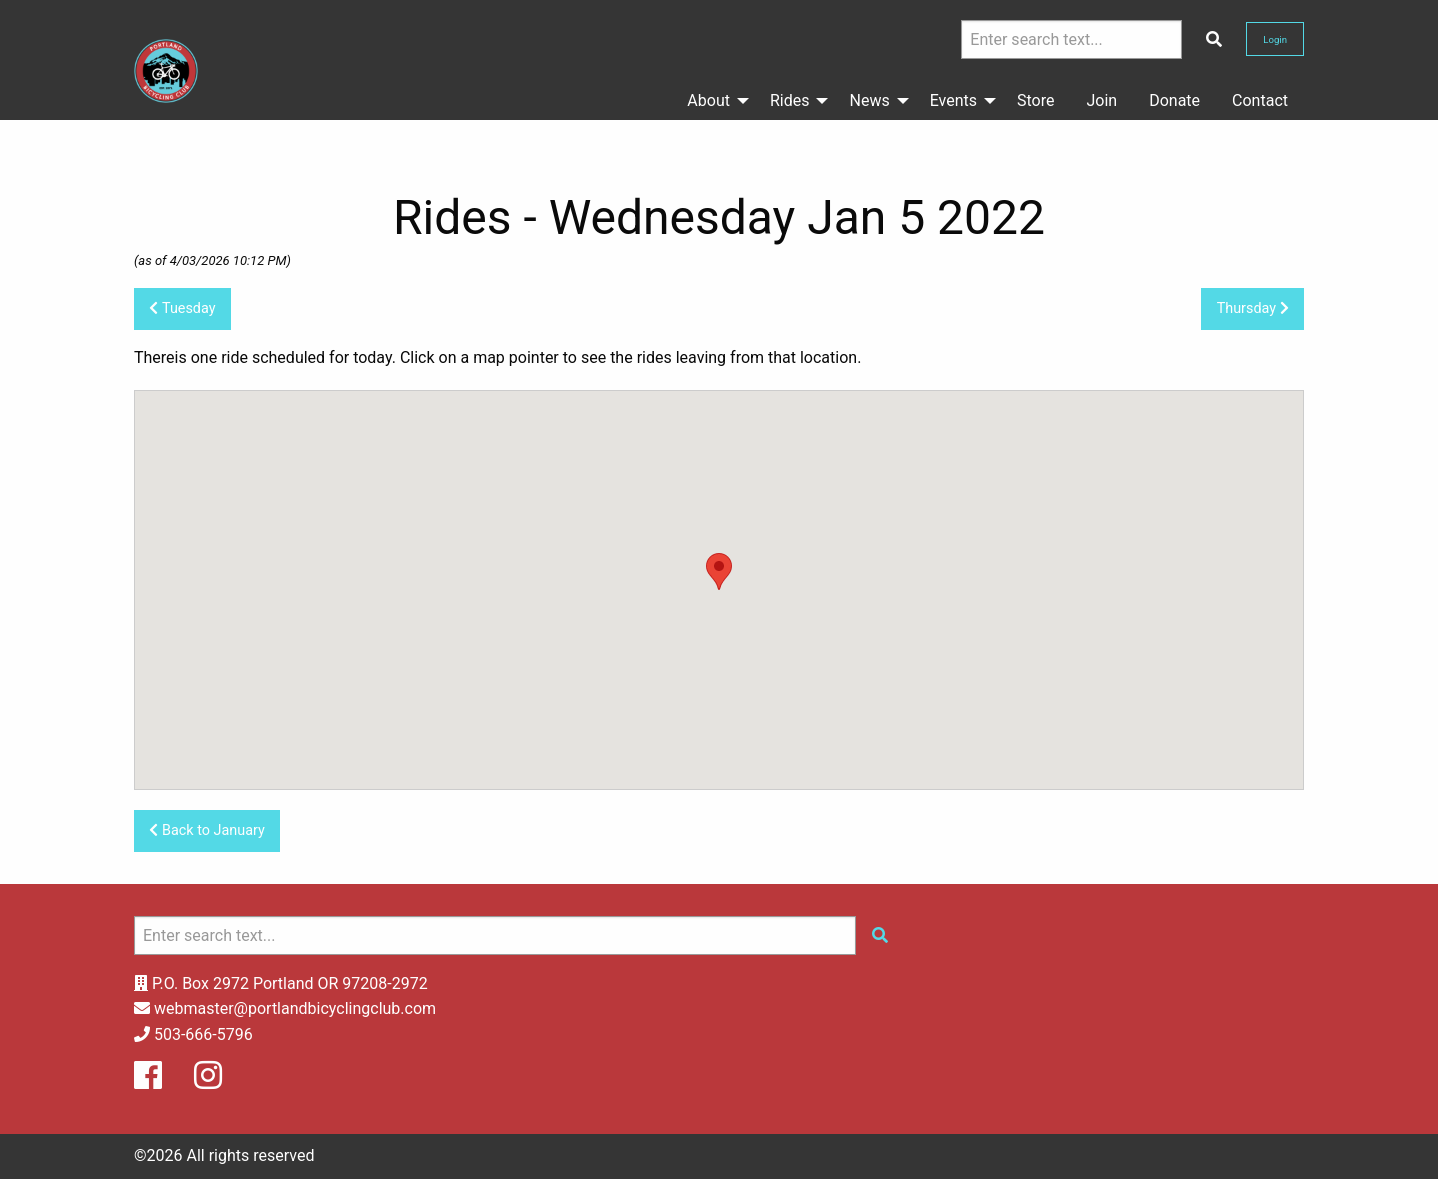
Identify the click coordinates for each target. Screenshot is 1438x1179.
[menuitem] (712, 101)
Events (953, 100)
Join (1102, 100)
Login (1275, 39)
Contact (1260, 100)
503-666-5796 (203, 1034)
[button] (719, 571)
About (708, 100)
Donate (1174, 100)
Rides (790, 100)
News (869, 100)
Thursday (1253, 308)
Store (1035, 100)
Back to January (206, 830)
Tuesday (182, 308)
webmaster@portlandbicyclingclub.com (295, 1008)
